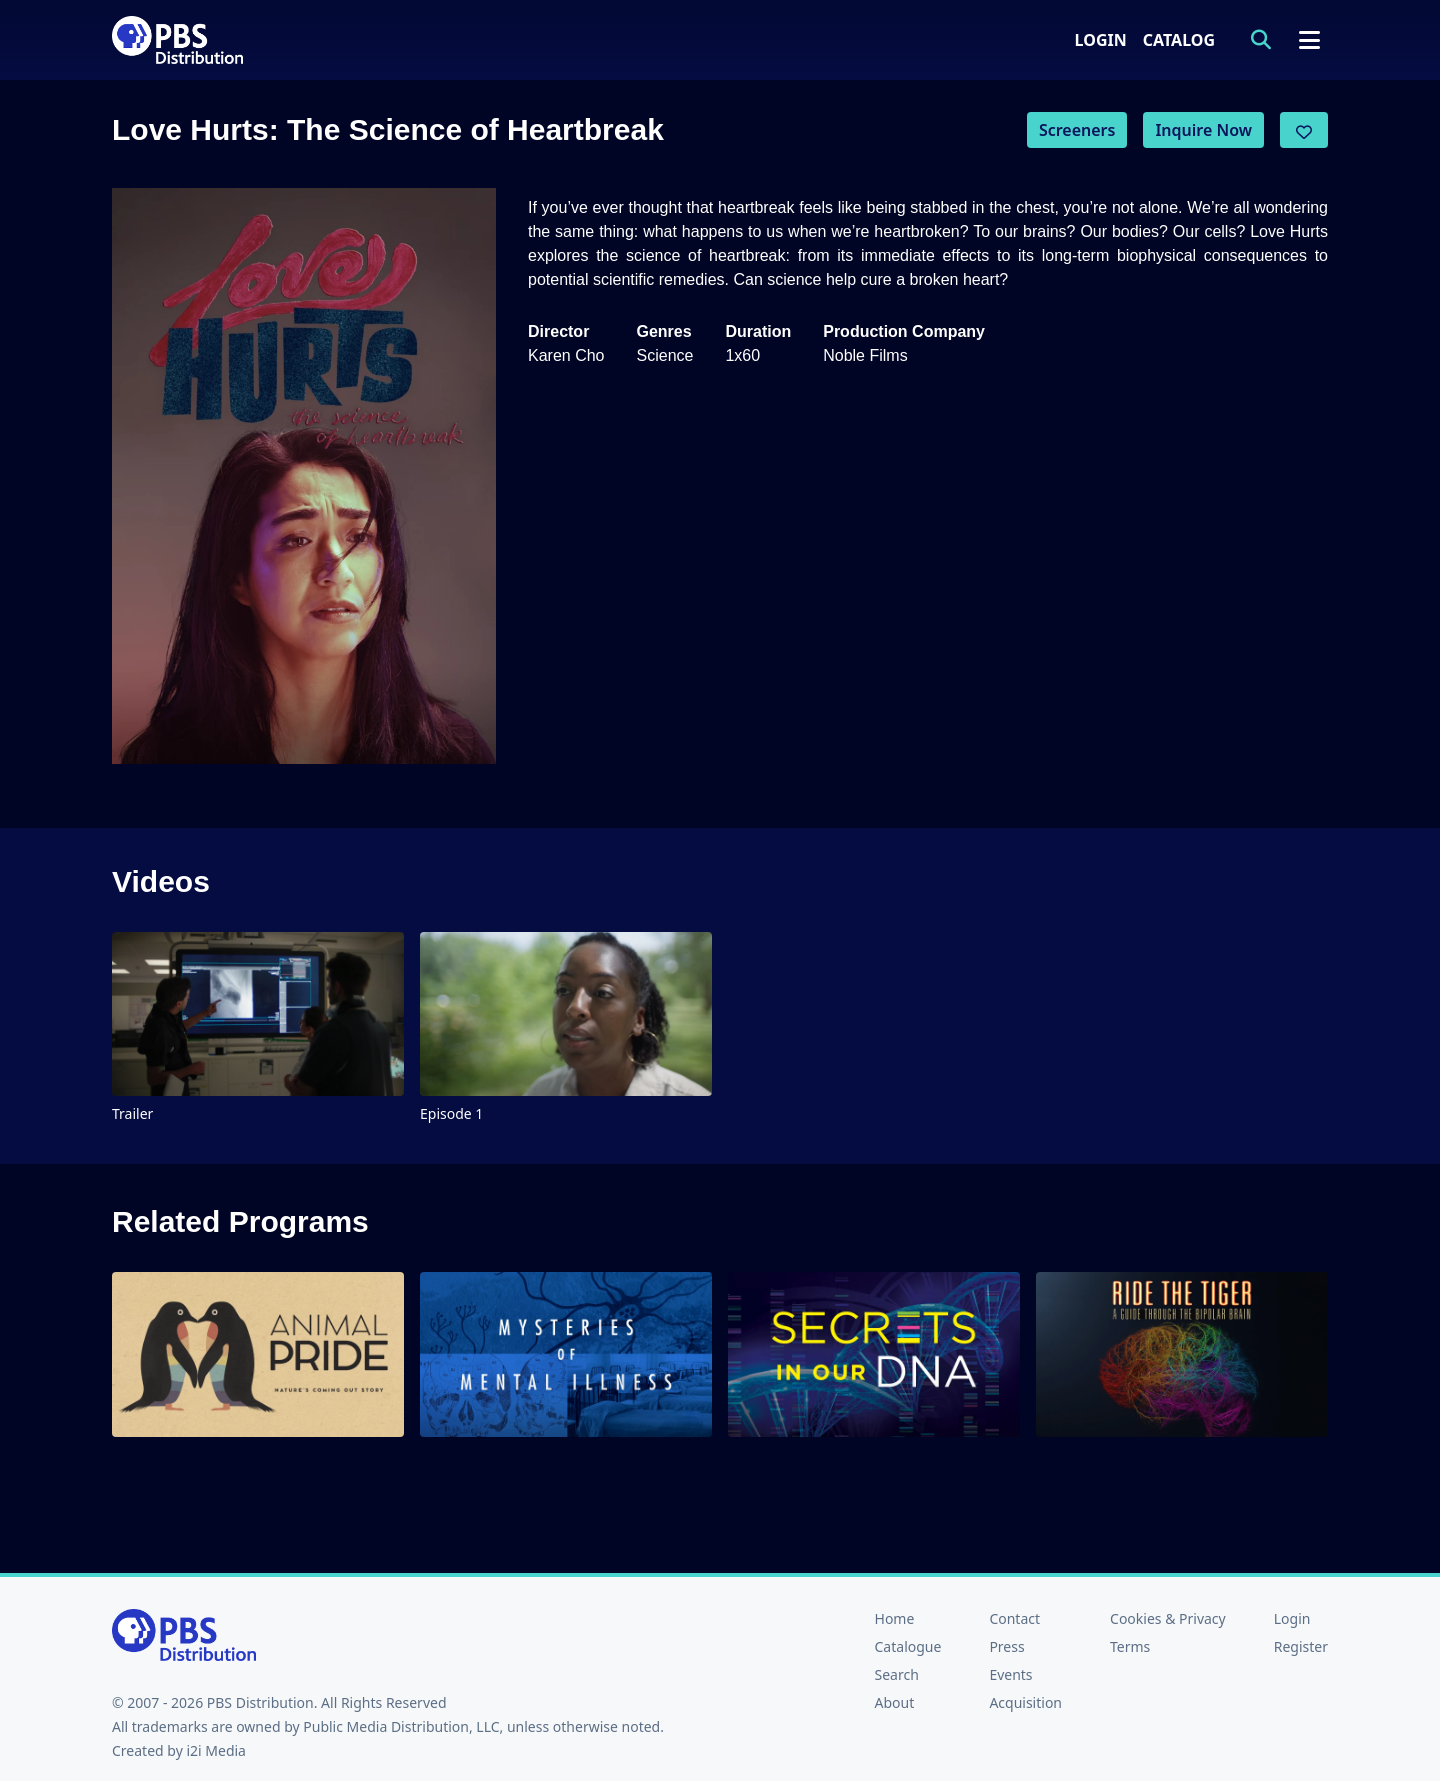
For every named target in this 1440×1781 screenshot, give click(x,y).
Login (1101, 40)
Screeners (1077, 130)
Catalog (1179, 40)
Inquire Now (1203, 130)
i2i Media (216, 1750)
